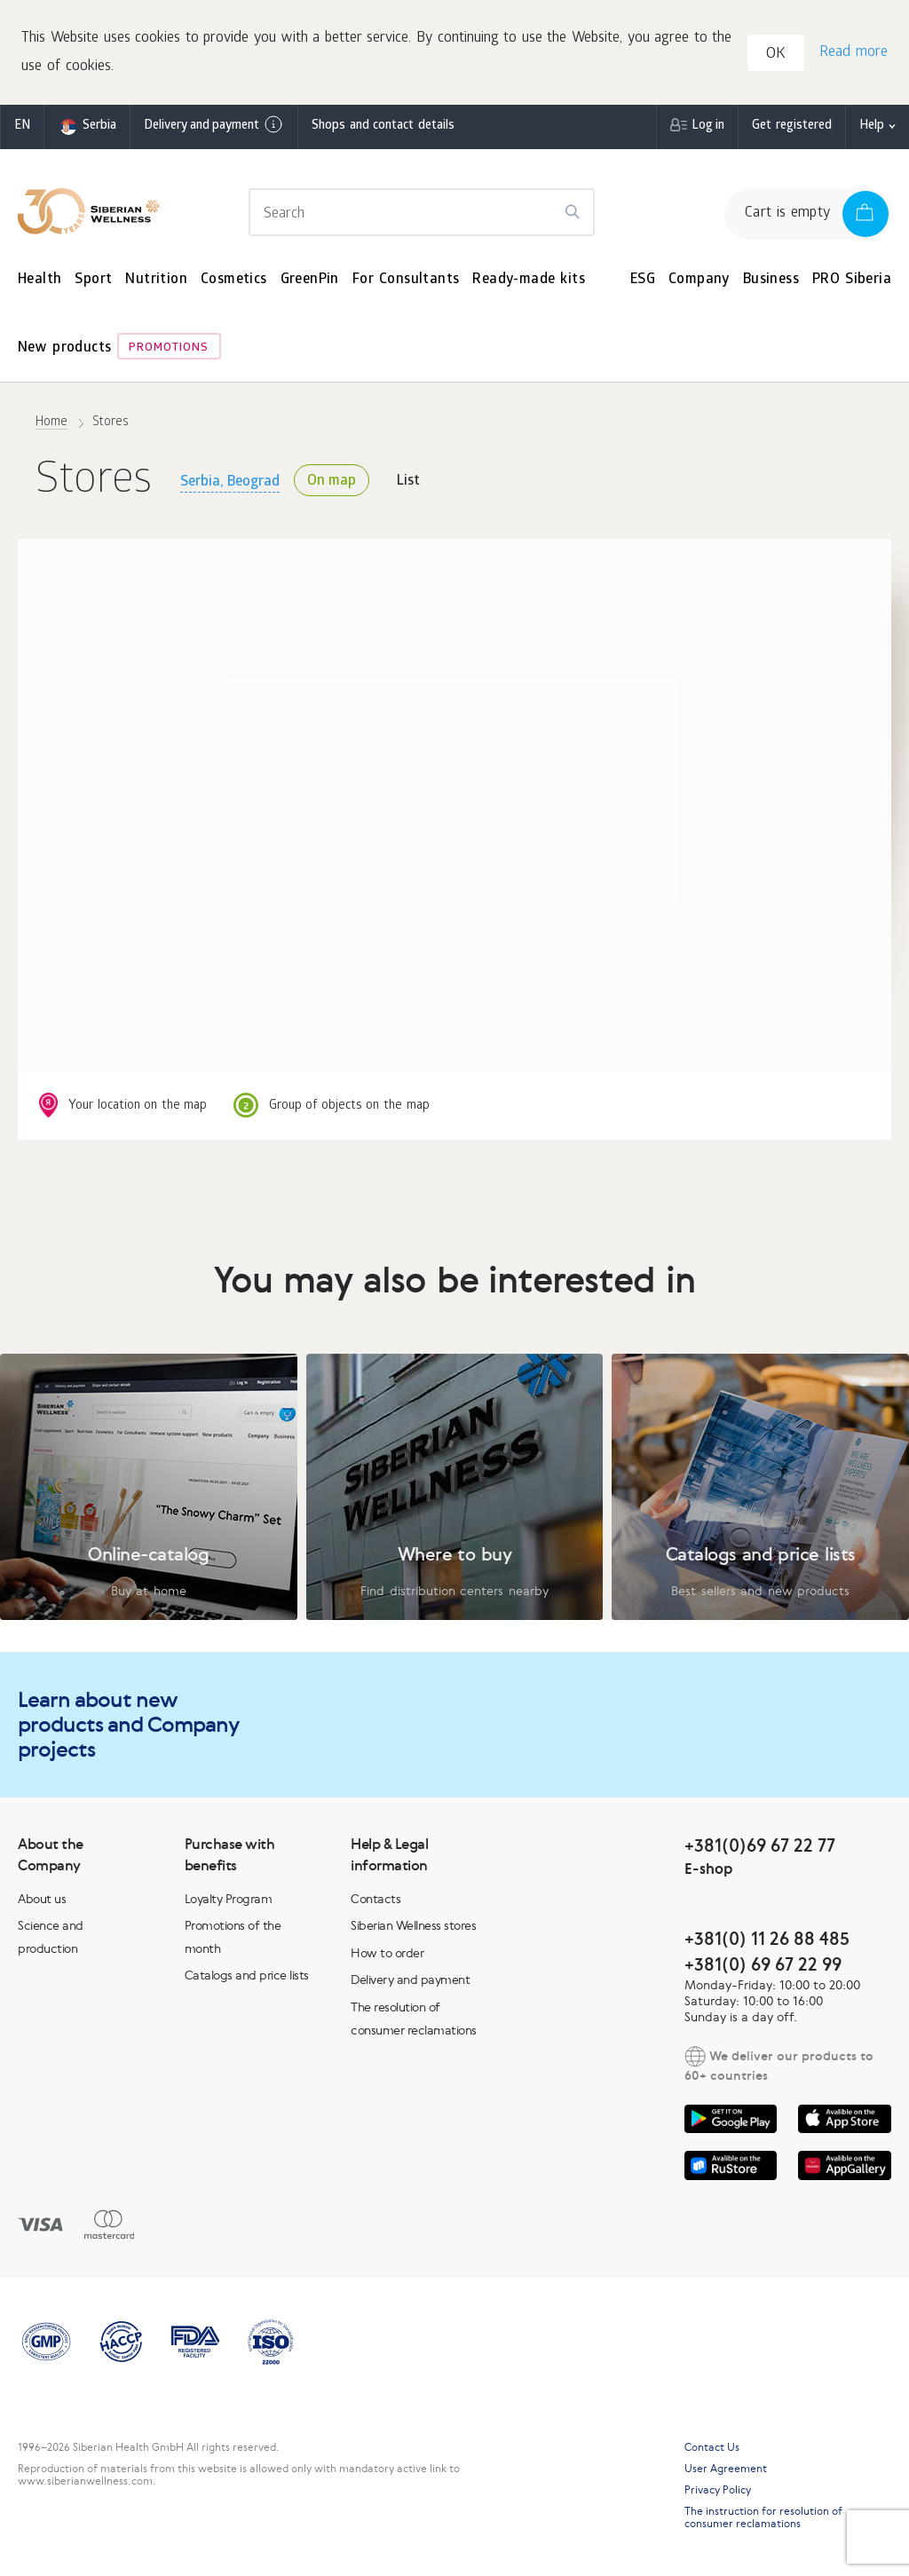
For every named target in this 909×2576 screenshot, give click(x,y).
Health (39, 281)
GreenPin (310, 281)
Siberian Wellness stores (413, 1927)
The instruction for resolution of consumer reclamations (763, 2519)
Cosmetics (234, 281)
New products (64, 351)
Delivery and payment (214, 127)
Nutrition (156, 281)
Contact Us (711, 2449)
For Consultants (406, 281)
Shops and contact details (383, 128)
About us (42, 1900)
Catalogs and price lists (247, 1978)
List (408, 484)
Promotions (169, 351)
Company (699, 281)
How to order (387, 1955)
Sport (93, 281)
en (22, 128)
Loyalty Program (229, 1900)
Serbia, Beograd (230, 484)
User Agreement (725, 2470)
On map (331, 484)
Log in (708, 128)
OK (776, 56)
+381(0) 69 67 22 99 (763, 1966)
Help (871, 128)
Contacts (375, 1900)
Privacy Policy (717, 2491)
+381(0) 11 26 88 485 (767, 1940)
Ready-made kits (528, 281)
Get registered (792, 128)
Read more (852, 53)
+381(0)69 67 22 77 (759, 1847)
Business (771, 281)
